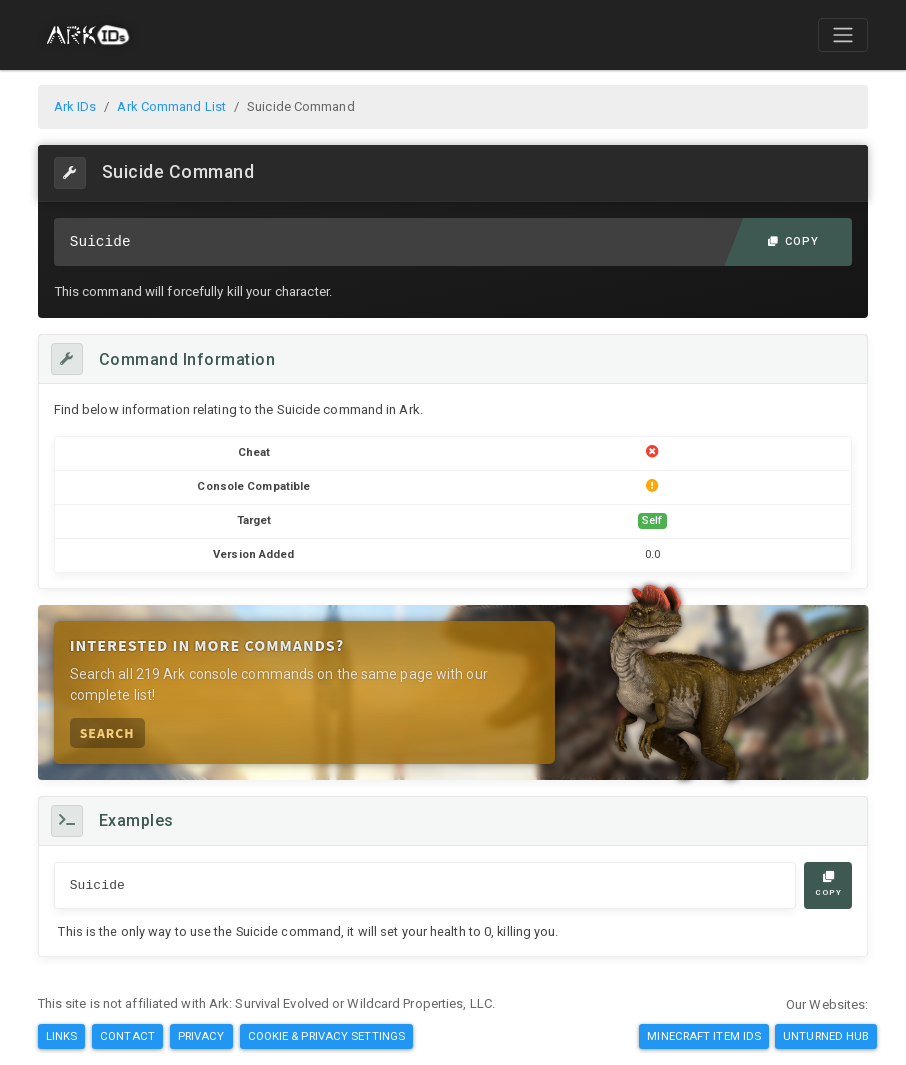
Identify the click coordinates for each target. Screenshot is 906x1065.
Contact (127, 1036)
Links (62, 1036)
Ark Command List (171, 106)
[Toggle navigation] (843, 35)
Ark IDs (75, 106)
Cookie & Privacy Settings (327, 1036)
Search (107, 732)
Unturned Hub (826, 1036)
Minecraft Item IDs (704, 1036)
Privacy (201, 1036)
